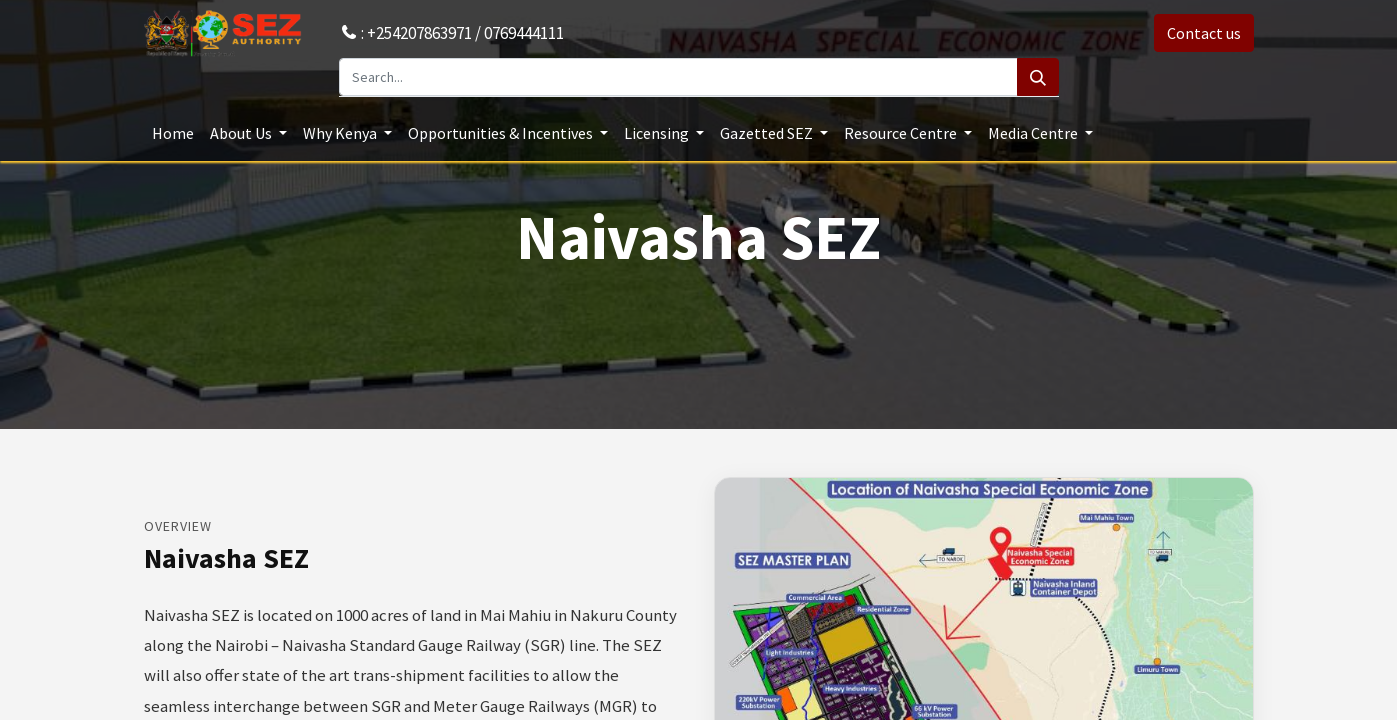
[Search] (1038, 77)
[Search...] (678, 77)
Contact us (1204, 33)
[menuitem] (173, 133)
